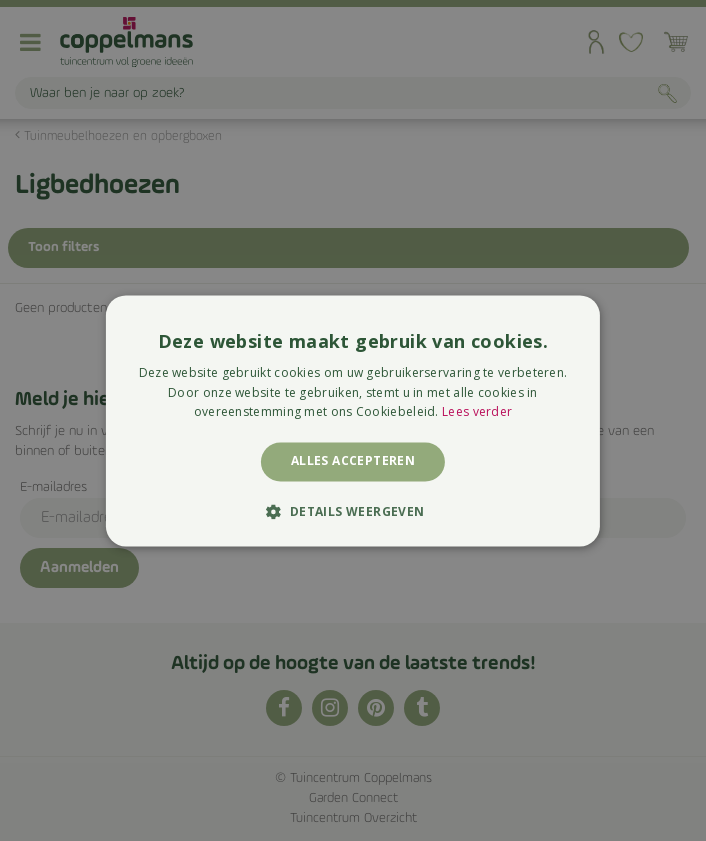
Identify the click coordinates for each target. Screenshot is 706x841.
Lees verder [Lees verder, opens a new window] (477, 412)
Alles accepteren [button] (353, 461)
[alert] (353, 420)
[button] (352, 511)
